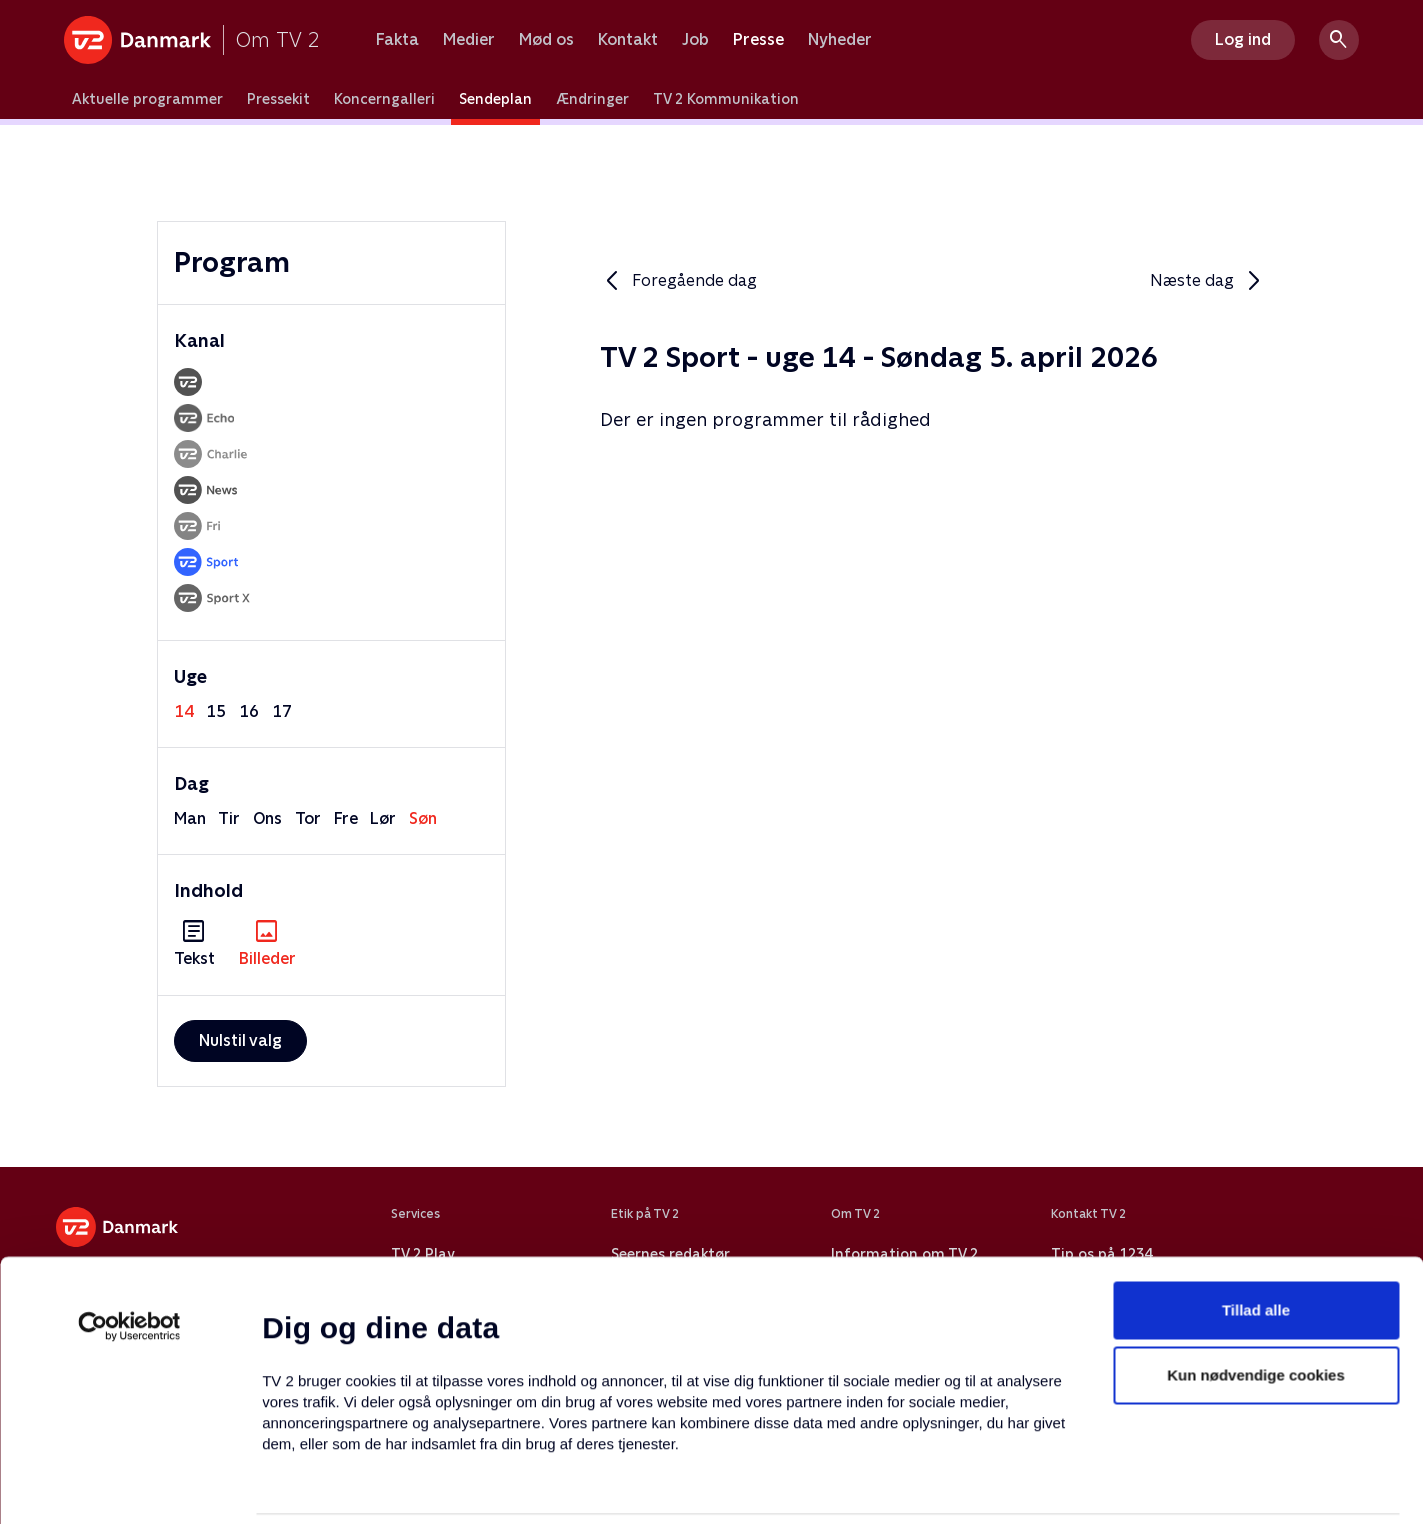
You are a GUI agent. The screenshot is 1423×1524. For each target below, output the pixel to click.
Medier (469, 40)
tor (308, 818)
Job (695, 40)
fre (346, 818)
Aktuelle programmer (147, 99)
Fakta (397, 40)
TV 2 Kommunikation (726, 99)
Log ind (1243, 39)
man (190, 818)
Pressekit (278, 99)
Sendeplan (495, 99)
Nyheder (840, 40)
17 (282, 711)
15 (216, 711)
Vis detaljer (969, 1484)
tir (229, 818)
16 (249, 711)
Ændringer (592, 99)
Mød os (546, 40)
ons (267, 818)
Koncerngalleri (384, 99)
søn (423, 818)
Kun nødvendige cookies (1256, 1259)
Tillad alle (1256, 1193)
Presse (758, 40)
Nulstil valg (240, 1040)
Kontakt (628, 40)
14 (184, 711)
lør (383, 818)
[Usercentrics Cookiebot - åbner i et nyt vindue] (129, 1210)
